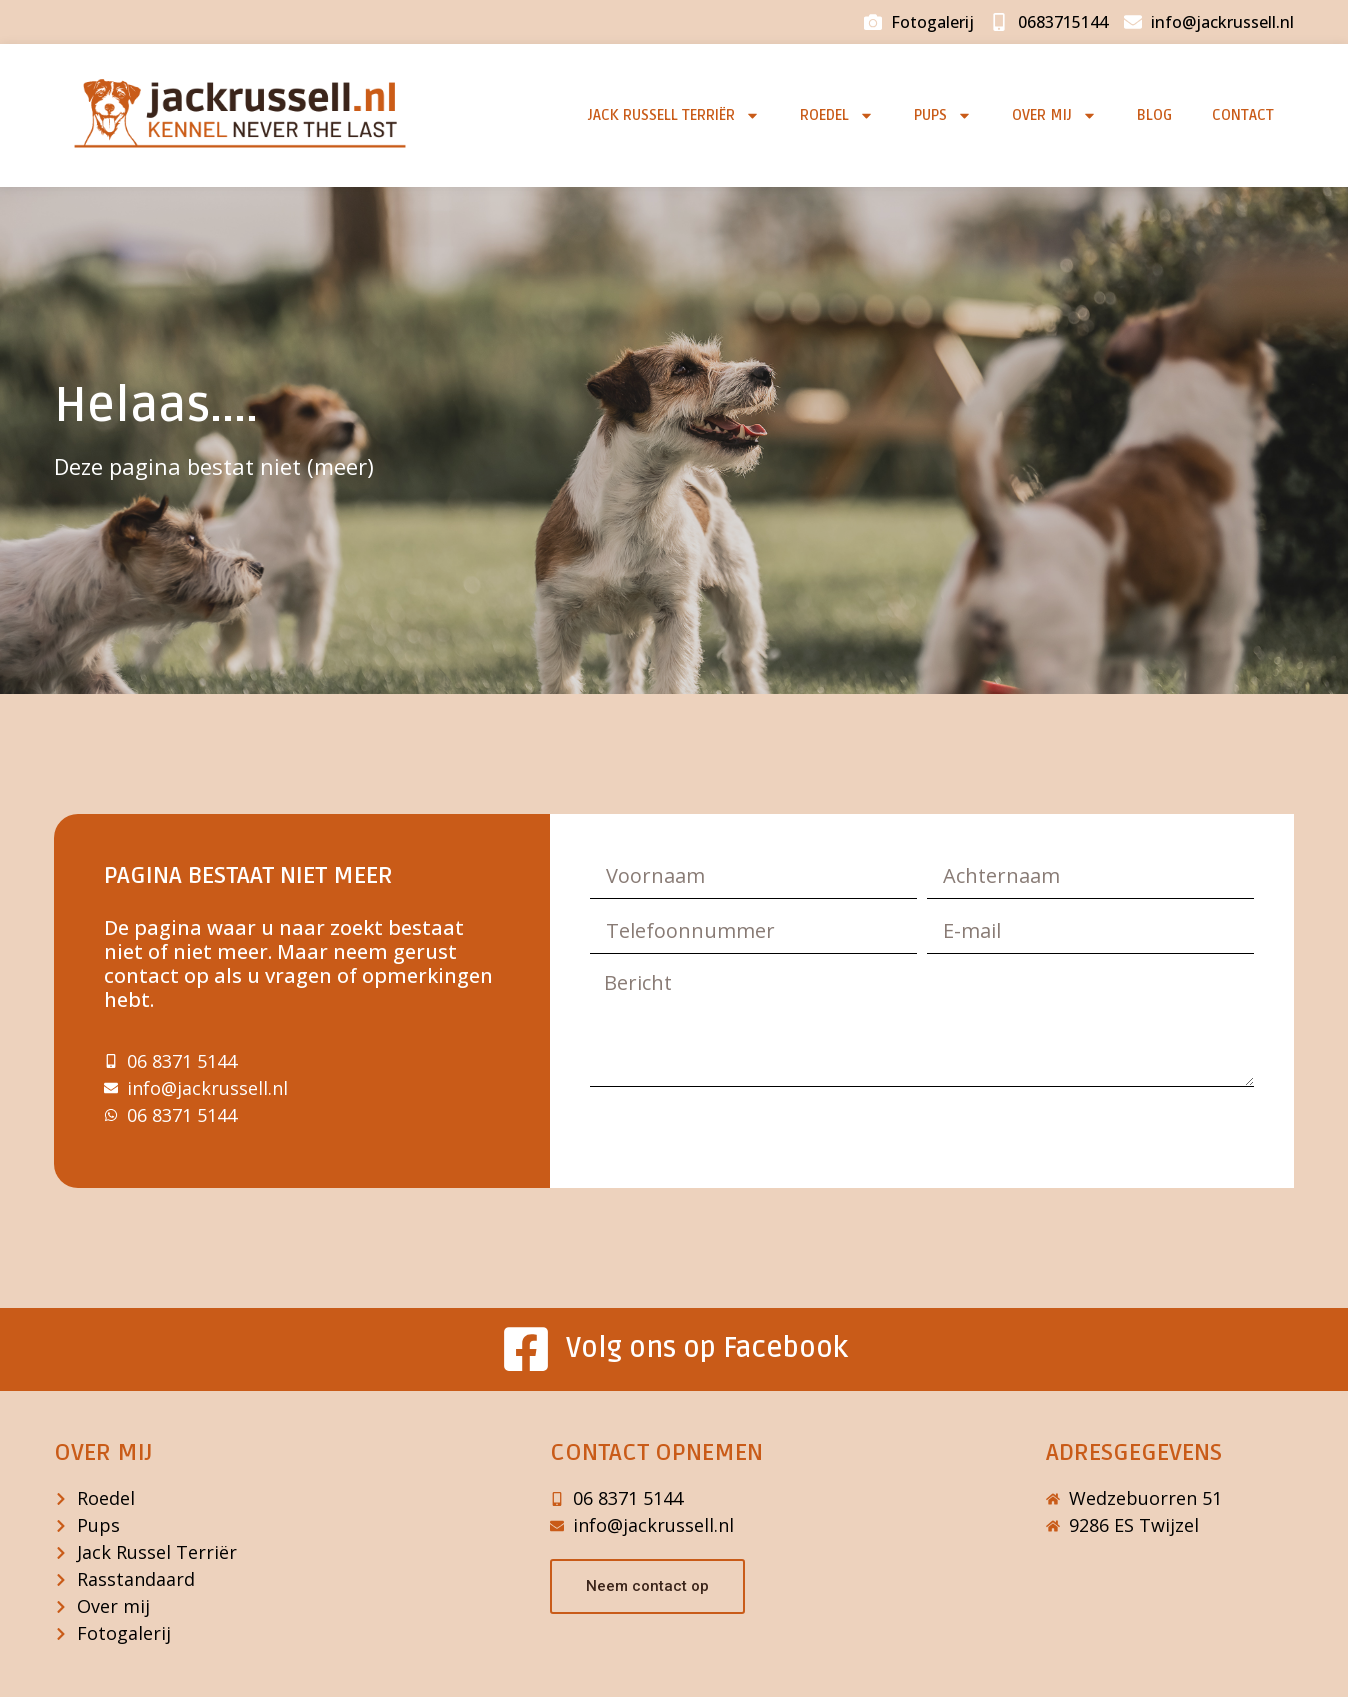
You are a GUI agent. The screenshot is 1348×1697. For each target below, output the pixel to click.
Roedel (837, 115)
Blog (1154, 115)
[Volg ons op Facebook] (526, 1349)
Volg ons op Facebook (707, 1348)
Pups (943, 115)
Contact (1243, 115)
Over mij (1054, 115)
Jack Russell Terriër (674, 115)
